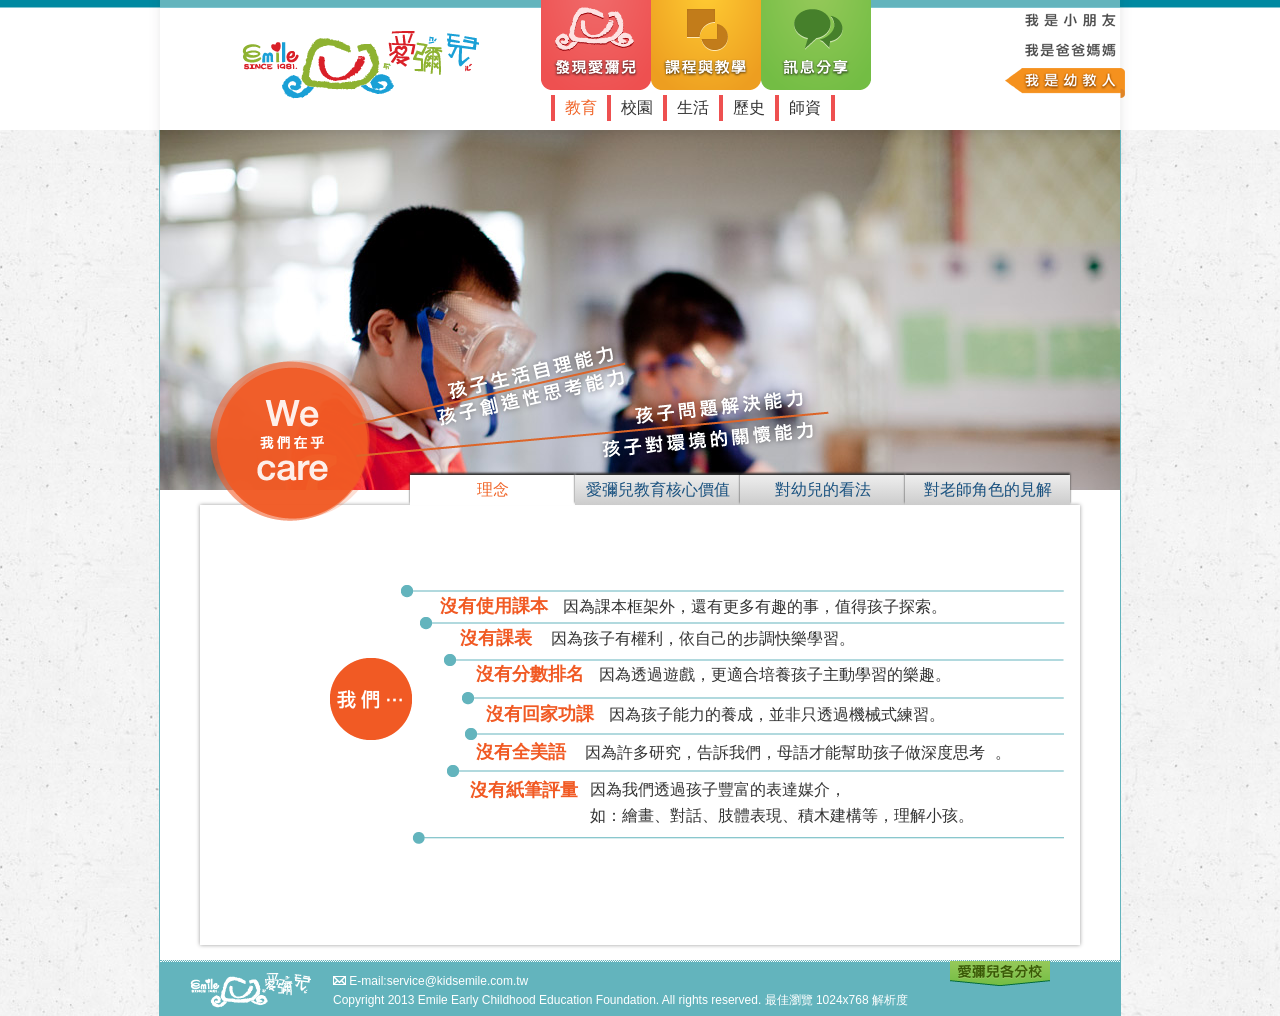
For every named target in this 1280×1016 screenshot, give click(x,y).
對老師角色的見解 (988, 489)
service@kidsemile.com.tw (458, 981)
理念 (493, 489)
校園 (637, 107)
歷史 (749, 107)
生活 (693, 107)
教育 (581, 107)
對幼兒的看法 (823, 489)
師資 (805, 107)
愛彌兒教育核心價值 (658, 489)
